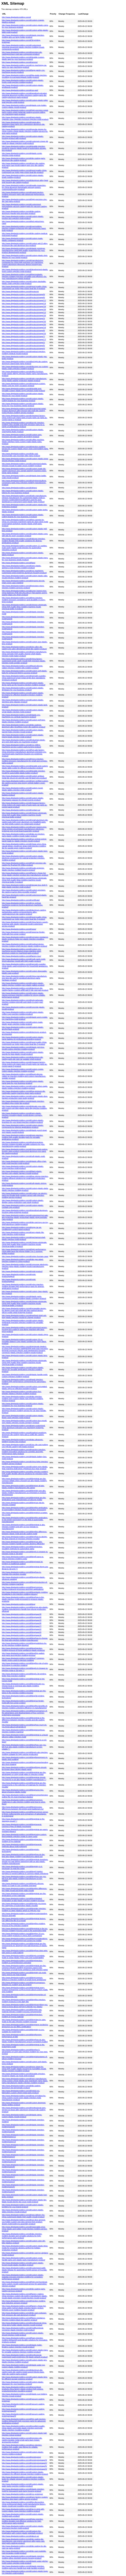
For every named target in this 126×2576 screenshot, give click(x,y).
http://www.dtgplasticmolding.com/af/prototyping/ (21, 2457)
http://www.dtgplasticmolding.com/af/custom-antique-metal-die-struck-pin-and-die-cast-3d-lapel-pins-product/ (24, 777)
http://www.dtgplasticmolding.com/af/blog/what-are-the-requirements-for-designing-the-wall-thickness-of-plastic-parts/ (24, 1946)
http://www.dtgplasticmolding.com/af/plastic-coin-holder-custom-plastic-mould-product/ (24, 106)
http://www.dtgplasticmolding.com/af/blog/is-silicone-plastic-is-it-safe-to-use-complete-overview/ (23, 1884)
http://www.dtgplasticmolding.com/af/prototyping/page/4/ (24, 2469)
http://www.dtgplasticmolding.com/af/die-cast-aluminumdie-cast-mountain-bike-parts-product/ (21, 455)
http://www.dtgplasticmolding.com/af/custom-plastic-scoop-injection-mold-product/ (23, 1167)
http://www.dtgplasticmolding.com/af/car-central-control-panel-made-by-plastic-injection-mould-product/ (24, 840)
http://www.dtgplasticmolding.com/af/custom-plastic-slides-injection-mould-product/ (23, 2211)
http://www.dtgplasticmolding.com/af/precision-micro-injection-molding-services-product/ (23, 587)
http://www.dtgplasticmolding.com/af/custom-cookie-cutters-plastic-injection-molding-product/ (23, 1070)
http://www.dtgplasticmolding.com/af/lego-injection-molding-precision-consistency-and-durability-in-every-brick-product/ (24, 600)
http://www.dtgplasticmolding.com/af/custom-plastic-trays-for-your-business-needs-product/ (25, 559)
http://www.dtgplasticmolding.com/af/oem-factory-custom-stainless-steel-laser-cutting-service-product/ (25, 2498)
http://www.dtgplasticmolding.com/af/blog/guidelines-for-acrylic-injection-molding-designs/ (24, 1644)
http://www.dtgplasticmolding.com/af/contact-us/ (21, 810)
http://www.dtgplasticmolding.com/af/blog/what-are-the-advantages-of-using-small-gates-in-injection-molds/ (24, 1773)
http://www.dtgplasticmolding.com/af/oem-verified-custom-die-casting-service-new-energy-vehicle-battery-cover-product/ (25, 783)
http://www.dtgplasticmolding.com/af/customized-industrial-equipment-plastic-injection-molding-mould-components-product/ (23, 47)
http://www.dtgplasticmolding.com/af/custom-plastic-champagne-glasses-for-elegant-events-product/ (23, 799)
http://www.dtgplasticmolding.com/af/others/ (19, 488)
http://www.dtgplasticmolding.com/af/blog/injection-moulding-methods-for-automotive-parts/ (22, 1548)
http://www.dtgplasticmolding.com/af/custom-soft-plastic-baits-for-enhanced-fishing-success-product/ (24, 672)
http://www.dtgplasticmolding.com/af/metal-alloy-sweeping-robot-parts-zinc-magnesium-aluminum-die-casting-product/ (23, 124)
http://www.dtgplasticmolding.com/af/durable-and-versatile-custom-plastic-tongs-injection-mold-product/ (23, 390)
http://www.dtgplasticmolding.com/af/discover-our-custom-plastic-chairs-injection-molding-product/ (25, 368)
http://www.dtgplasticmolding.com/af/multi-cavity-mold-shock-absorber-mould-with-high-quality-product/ (24, 960)
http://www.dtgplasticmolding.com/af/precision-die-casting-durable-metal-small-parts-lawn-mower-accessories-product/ (22, 2440)
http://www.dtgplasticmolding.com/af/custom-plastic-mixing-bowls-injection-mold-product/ (23, 736)
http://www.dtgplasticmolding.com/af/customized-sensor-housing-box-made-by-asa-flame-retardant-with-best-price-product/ (24, 1329)
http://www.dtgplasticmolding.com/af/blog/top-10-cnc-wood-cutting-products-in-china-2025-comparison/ (23, 1935)
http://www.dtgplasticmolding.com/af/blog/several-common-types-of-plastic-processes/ (22, 1825)
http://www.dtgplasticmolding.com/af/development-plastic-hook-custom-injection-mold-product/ (25, 270)
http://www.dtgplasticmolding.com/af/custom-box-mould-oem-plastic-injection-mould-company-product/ (24, 1422)
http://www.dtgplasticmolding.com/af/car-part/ (20, 90)
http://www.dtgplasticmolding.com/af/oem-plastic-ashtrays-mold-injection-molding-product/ (21, 567)
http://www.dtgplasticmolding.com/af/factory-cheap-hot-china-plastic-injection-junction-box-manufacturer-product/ (25, 874)
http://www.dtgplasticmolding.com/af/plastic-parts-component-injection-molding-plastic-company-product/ (24, 1297)
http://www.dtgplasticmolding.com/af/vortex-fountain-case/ (25, 1256)
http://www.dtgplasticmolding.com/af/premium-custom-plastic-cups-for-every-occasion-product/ (24, 385)
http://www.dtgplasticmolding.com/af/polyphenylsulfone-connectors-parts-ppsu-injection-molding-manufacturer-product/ (24, 483)
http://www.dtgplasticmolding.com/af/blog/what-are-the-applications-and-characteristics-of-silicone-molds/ (24, 1499)
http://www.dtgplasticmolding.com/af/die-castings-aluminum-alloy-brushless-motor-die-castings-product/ (23, 726)
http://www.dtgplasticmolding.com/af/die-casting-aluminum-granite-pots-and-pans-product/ (21, 212)
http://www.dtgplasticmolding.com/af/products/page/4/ (23, 349)
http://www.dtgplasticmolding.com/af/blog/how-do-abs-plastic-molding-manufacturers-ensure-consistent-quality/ (25, 2041)
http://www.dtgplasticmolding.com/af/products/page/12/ (24, 312)
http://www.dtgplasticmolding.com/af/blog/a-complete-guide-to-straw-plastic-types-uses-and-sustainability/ (23, 1957)
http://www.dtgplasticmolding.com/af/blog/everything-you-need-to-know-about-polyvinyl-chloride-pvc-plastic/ (25, 2006)
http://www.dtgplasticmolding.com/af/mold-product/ (22, 1271)
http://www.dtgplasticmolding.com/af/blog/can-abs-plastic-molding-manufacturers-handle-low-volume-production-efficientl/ (25, 1609)
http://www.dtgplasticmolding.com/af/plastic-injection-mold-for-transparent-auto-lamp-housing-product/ (23, 2490)
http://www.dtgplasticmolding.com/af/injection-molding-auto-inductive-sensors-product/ (24, 2302)
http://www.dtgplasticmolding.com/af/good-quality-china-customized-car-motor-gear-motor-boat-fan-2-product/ (24, 1043)
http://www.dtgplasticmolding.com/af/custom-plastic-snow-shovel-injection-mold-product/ (25, 460)
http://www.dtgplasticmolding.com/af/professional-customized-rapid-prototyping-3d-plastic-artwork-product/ (25, 2356)
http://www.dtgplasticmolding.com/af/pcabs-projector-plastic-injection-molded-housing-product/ (23, 869)
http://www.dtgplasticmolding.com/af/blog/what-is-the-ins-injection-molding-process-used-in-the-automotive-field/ (25, 1930)
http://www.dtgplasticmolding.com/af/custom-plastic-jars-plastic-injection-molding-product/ (24, 2361)
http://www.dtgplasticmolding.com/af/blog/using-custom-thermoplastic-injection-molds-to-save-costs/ (24, 1835)
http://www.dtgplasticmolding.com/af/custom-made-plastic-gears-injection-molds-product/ (22, 1023)
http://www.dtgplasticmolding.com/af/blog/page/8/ (21, 1623)
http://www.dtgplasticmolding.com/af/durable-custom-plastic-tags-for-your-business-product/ (23, 58)
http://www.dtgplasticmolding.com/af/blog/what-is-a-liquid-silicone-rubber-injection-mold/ (25, 1736)
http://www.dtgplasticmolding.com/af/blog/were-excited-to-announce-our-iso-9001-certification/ (25, 2026)
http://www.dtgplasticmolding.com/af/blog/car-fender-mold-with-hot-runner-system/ (23, 1702)
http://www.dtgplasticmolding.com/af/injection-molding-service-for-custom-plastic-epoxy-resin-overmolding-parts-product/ (25, 449)
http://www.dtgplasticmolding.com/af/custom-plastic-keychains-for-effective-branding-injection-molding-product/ (23, 695)
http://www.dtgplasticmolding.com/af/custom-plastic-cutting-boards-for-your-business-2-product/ (23, 516)
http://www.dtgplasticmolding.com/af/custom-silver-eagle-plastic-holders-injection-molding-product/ (25, 1087)
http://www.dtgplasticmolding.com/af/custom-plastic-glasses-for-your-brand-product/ (23, 395)
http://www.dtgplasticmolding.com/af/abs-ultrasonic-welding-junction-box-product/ (22, 1441)
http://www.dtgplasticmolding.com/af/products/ (20, 291)
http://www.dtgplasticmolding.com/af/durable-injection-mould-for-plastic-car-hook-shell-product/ (23, 2075)
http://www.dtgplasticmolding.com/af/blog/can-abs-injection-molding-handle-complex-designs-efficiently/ (23, 1543)
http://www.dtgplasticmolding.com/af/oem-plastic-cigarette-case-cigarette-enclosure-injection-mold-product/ (25, 118)
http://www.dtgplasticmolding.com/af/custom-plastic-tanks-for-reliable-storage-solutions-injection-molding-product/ (23, 2479)
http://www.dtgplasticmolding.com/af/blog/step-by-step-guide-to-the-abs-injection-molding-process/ (24, 2021)
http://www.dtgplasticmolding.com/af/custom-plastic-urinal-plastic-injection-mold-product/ (23, 711)
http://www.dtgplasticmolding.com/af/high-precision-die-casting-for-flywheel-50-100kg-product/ (24, 864)
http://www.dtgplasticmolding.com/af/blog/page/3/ (21, 1620)
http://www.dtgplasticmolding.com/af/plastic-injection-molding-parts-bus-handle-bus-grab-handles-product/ (23, 2567)
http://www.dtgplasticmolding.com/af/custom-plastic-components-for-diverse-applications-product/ (23, 1126)
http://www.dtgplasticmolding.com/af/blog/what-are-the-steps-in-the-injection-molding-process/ (24, 1692)
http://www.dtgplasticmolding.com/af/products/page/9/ (23, 294)
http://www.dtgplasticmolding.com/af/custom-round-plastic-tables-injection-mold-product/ (22, 789)
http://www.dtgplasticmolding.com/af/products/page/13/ (24, 303)
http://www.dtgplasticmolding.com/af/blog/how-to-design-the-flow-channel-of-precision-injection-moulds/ (24, 1538)
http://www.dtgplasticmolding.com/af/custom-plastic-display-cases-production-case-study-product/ (23, 1201)
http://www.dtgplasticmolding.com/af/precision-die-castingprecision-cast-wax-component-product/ (22, 53)
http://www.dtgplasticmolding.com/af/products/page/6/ (23, 297)
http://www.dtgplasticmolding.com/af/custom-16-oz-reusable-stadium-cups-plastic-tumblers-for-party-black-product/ (24, 1341)
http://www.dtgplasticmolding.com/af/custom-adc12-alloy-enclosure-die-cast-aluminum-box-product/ (25, 244)
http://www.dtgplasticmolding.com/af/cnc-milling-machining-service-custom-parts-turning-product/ (21, 746)
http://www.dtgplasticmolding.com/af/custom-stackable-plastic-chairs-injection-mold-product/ (24, 282)
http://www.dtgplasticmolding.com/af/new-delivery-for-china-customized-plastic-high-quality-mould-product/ (23, 2216)
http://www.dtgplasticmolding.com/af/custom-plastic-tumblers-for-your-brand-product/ (23, 2206)
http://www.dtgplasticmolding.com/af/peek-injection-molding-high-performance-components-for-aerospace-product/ (24, 1382)
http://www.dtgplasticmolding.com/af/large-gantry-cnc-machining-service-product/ (23, 71)
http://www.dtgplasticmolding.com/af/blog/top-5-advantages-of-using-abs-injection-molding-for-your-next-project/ (25, 2052)
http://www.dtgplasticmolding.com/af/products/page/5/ (23, 346)
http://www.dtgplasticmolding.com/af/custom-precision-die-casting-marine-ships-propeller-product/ (24, 891)
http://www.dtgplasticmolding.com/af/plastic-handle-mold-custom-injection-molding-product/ (25, 1375)
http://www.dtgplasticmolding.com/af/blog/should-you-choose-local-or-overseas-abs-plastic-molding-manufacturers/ (23, 1686)
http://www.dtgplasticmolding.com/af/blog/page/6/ (21, 1617)
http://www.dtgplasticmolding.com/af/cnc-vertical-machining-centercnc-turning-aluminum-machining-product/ (22, 905)
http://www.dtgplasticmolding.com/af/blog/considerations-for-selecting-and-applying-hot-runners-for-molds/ (25, 1940)
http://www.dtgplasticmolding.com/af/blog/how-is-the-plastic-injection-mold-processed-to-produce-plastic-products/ (23, 1599)
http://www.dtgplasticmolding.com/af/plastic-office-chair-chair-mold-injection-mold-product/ (24, 1162)
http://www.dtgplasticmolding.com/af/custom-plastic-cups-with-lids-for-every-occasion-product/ (25, 535)
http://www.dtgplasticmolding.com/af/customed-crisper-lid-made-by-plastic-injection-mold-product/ (25, 142)
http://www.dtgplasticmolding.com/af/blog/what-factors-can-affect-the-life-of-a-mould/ (24, 1920)
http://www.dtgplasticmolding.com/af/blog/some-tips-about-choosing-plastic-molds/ (23, 1791)
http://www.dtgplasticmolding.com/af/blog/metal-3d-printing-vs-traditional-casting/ (22, 1563)
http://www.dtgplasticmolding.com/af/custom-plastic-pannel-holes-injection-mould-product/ (23, 731)
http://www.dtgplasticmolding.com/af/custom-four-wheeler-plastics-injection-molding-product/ (22, 1393)
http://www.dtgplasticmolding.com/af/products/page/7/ (23, 336)
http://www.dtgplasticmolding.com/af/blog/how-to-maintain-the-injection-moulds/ (21, 1573)
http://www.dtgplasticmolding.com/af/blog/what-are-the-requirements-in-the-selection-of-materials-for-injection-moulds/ (24, 1785)
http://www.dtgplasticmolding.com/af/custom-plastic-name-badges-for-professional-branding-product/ (23, 1038)
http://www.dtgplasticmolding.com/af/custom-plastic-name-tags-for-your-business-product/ (23, 1082)
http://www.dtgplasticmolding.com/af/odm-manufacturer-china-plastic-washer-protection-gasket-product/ (24, 380)
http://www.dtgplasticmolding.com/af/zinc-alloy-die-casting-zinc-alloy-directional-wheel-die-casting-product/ (24, 648)
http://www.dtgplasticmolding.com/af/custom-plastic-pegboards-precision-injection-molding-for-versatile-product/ (23, 1322)
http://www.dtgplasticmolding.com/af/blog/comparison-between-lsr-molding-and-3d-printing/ (23, 1984)
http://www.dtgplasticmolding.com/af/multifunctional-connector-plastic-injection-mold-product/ (23, 2329)
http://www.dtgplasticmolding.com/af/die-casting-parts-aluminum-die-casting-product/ (24, 159)
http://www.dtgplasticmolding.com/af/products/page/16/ (24, 321)
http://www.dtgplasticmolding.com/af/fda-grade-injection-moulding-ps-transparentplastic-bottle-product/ (24, 76)
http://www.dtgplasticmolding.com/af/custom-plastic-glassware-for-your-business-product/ (23, 2383)
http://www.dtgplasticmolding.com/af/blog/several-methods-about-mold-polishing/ (22, 1845)
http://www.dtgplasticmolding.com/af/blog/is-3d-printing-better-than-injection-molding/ (24, 1675)
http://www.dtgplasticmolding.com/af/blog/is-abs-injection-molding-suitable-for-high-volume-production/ (25, 1753)
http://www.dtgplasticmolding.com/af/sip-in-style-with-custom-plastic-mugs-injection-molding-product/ (23, 2510)
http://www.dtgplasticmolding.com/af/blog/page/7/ (21, 1626)
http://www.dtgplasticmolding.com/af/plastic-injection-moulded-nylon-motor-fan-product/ (23, 1102)
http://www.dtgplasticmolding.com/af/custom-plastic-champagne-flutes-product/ (23, 431)
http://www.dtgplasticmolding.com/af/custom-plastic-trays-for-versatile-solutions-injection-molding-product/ (25, 2351)
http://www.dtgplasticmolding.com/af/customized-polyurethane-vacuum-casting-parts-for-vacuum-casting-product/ (24, 206)
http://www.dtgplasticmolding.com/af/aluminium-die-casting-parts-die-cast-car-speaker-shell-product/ (22, 1058)
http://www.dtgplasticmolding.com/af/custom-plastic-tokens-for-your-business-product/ (23, 492)
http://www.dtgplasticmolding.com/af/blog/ (18, 1604)
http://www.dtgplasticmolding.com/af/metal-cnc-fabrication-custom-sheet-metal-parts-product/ (21, 2092)
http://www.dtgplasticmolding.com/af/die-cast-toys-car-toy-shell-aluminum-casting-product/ (25, 1223)
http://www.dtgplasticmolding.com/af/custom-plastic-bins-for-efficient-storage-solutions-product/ (25, 2378)
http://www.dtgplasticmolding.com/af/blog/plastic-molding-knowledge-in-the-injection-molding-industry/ (25, 1593)
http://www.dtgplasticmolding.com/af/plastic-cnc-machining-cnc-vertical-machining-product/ (21, 716)
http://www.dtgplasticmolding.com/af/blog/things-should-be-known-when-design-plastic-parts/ (24, 1768)
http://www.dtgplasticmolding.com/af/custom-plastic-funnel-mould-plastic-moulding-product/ (23, 2264)
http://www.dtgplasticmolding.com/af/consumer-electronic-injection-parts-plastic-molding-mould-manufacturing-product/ (25, 1266)
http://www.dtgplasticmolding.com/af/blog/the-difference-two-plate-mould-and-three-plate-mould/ (24, 1889)
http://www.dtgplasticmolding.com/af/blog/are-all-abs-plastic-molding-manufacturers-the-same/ (23, 1487)
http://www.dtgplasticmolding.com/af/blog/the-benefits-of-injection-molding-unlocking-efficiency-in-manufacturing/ (25, 1707)
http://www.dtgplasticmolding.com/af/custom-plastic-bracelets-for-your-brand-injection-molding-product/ (23, 1121)
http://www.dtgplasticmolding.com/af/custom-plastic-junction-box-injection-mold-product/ (23, 217)
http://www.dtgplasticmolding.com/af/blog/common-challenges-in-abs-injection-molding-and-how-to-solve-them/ (24, 1802)
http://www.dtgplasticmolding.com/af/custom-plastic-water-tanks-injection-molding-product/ (23, 2485)
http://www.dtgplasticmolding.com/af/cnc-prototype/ (22, 2494)
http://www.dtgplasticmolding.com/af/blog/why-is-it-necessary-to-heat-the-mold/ (22, 1867)
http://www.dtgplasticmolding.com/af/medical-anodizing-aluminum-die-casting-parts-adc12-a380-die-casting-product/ (24, 1435)
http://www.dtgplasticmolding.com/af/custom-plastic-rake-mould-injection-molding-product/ (25, 577)
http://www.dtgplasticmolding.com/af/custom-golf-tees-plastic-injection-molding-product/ (24, 721)
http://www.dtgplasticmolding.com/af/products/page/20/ (24, 324)
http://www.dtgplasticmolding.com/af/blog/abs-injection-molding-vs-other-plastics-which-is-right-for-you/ (24, 1910)
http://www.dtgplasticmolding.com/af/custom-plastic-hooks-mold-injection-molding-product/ (23, 81)
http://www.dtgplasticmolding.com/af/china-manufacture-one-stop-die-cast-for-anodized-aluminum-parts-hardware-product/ (24, 978)
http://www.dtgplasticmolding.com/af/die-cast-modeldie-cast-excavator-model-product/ (24, 2552)
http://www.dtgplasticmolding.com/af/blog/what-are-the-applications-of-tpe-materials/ (24, 1895)
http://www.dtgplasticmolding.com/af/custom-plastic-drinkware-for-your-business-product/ (23, 689)
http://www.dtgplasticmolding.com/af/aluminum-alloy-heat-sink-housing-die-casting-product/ (25, 181)
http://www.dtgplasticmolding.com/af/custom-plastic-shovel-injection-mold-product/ (23, 2334)
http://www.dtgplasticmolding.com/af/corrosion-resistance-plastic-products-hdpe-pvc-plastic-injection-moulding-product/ (25, 939)
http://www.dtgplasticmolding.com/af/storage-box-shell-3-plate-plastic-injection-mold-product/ (25, 886)
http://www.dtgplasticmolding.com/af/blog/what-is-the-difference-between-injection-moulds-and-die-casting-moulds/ (23, 1720)
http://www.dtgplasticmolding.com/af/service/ (20, 62)
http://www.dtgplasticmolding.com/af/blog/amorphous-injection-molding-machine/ (23, 1731)
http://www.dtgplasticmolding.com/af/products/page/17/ (24, 339)
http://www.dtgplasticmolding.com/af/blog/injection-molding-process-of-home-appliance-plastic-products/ (23, 1649)
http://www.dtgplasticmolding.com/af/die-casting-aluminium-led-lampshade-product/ (21, 2087)
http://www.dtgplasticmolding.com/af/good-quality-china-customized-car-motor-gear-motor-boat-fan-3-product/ (24, 918)
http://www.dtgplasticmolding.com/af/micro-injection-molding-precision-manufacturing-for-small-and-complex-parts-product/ (25, 761)
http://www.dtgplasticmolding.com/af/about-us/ (20, 2536)
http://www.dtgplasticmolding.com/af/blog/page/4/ (21, 1635)
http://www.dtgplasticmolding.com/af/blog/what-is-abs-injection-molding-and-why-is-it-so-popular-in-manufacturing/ (23, 1527)
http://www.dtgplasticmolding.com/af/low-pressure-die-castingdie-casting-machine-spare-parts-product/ (24, 1092)
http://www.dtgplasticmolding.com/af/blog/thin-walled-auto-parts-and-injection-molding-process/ (23, 1654)
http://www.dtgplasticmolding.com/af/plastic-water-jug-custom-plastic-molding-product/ (23, 2366)
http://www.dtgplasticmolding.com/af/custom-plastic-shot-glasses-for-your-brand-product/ (25, 256)
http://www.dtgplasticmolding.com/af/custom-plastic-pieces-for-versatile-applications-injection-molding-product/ (23, 1369)
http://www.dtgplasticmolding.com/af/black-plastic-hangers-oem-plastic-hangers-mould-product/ (22, 1172)
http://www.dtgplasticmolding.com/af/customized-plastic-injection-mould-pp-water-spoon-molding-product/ (24, 465)
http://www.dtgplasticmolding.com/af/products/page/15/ (24, 333)
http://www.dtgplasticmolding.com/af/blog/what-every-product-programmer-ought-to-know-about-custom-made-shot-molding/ (25, 1990)
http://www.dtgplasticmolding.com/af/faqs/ (18, 563)
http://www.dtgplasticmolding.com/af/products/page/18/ (24, 309)
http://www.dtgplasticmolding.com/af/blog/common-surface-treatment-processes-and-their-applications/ (23, 1588)
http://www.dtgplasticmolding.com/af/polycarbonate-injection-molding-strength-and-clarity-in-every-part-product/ (23, 1002)
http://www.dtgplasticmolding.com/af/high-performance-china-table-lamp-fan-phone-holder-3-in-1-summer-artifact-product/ (24, 1251)
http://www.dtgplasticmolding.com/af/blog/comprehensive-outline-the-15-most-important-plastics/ (25, 1796)
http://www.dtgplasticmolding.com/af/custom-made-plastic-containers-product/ (22, 239)
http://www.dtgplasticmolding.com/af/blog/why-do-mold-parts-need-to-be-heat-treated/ (24, 1974)
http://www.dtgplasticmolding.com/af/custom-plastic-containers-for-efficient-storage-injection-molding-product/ (25, 2473)
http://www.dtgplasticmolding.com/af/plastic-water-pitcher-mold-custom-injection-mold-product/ (25, 2562)
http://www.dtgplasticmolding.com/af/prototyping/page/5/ (24, 2466)
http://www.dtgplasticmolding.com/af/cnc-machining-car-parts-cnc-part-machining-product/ (24, 66)
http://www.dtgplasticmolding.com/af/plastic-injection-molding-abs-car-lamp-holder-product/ (23, 36)
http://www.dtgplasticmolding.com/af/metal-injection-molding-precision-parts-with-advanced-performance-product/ (23, 194)
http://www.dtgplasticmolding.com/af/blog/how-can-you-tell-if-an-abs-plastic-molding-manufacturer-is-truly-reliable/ (24, 1878)
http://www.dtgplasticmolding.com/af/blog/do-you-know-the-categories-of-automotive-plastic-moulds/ (24, 1905)
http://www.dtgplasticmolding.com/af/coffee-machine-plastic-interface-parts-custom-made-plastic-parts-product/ (23, 442)
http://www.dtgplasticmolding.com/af (16, 17)
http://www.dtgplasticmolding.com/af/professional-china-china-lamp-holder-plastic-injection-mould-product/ (24, 2324)
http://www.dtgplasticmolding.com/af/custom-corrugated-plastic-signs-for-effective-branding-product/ (24, 1388)
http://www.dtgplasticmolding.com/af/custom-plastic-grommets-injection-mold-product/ (23, 2527)
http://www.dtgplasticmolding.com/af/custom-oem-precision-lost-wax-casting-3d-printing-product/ (22, 436)
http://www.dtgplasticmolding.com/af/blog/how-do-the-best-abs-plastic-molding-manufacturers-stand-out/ (23, 1855)
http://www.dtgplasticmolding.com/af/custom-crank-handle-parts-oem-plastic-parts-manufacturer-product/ (23, 2259)
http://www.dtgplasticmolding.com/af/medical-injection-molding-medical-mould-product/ (24, 353)
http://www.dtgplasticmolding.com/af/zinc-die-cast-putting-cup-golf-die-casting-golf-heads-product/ (25, 1446)
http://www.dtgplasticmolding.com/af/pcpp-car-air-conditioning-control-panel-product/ (22, 1228)
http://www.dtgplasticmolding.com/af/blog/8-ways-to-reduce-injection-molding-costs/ (23, 1558)
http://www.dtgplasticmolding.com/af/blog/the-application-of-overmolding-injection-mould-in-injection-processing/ (25, 1509)
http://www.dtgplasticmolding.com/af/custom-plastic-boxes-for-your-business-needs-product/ (23, 405)
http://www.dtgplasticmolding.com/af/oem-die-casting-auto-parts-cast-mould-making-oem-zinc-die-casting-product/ (23, 165)
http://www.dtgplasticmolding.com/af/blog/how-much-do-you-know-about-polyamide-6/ (24, 1726)
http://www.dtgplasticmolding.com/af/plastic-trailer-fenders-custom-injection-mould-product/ (22, 2346)
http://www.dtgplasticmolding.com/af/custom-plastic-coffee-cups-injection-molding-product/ (23, 1013)
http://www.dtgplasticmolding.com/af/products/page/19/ (24, 306)
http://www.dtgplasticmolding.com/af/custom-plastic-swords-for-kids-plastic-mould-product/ (23, 1053)
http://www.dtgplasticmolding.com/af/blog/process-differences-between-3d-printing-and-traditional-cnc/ (23, 1808)
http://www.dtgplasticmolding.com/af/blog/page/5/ (21, 1632)
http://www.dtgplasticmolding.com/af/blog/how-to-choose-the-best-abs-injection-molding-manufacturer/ (25, 1639)
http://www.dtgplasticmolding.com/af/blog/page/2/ (21, 1629)
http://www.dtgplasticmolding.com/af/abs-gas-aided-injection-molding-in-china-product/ (23, 1260)
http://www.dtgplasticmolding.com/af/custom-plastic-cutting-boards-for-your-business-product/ (23, 400)
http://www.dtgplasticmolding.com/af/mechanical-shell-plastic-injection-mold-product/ (24, 1238)
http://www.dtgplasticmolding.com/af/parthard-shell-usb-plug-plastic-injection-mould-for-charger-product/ (24, 1316)
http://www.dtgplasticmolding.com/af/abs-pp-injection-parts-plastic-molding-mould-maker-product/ (23, 835)
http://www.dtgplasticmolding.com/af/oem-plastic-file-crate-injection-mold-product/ (23, 1233)
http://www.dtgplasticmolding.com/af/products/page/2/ (23, 342)
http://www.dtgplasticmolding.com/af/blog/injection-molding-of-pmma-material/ (22, 2016)
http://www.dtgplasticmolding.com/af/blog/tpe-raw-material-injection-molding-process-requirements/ (22, 2011)
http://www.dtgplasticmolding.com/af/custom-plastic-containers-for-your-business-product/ (23, 1405)
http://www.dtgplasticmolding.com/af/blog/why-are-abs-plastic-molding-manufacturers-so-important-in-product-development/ (24, 1493)
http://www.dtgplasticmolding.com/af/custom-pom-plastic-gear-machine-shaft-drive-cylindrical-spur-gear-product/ (25, 1468)
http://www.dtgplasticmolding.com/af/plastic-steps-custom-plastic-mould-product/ (22, 2116)
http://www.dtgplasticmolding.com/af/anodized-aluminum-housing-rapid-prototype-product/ (25, 1211)
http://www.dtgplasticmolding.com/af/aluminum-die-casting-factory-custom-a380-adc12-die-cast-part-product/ (25, 989)
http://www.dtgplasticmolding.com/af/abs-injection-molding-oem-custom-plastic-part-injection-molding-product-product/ (22, 1399)
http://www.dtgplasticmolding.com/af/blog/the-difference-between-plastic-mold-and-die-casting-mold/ (24, 1533)
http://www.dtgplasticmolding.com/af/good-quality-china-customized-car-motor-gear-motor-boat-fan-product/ (24, 171)
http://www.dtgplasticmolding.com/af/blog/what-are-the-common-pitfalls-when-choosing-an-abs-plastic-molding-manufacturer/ (24, 1481)
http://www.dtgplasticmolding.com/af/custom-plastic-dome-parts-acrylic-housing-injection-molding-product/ (23, 684)
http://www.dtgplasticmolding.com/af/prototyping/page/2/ (24, 2463)
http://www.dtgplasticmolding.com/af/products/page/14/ (24, 327)
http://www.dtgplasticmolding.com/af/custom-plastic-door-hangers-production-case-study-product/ (25, 1097)
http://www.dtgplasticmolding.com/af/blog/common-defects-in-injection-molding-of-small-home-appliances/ (24, 1979)
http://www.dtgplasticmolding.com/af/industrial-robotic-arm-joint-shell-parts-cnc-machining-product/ (23, 741)
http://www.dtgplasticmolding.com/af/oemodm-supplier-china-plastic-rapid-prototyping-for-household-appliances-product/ (25, 966)
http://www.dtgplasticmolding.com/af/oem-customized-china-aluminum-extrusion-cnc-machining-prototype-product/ (23, 1428)
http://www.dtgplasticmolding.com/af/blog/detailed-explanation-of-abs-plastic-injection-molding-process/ (23, 1900)
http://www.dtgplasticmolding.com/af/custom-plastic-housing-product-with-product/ (23, 137)
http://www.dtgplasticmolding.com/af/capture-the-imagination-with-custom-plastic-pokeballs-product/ (22, 2532)
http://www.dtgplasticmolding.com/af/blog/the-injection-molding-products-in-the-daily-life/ (24, 2001)
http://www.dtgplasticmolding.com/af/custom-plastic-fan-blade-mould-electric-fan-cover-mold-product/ (24, 2201)
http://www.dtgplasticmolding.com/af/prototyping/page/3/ (24, 2460)
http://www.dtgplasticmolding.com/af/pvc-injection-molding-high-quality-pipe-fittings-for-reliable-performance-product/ (22, 2447)
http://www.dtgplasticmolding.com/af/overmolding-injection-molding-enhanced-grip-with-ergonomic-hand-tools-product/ (24, 228)
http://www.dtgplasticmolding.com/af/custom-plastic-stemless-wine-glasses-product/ (23, 701)
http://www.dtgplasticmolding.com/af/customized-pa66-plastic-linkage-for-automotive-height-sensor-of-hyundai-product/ (24, 2270)
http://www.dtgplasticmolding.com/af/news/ (19, 929)
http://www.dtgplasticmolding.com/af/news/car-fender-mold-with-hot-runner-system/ (23, 933)
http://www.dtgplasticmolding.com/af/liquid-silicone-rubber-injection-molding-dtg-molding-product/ (22, 667)
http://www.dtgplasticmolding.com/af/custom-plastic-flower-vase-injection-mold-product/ (23, 1417)
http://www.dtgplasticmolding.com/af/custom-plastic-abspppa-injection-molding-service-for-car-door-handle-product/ (24, 1411)
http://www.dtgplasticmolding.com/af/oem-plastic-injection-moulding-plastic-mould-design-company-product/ (22, 1115)
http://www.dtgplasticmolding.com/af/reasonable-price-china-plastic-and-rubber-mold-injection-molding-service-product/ (24, 2229)
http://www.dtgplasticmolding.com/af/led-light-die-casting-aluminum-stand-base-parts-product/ (25, 363)
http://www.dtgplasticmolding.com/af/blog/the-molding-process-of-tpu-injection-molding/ (24, 1925)
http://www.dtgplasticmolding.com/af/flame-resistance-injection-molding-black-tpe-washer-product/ (23, 2319)
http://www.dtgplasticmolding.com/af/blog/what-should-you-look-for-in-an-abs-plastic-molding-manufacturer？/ (24, 1778)
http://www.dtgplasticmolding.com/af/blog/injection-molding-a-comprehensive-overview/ (22, 1962)
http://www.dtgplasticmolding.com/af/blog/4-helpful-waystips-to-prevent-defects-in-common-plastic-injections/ (25, 1872)
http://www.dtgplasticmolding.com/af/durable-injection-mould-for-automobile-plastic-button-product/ (23, 772)
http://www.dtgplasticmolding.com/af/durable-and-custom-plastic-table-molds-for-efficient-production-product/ (25, 767)
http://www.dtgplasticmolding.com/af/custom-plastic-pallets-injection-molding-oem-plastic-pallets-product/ (23, 984)
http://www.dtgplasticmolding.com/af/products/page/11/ (24, 300)
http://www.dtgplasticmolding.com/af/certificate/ (21, 900)
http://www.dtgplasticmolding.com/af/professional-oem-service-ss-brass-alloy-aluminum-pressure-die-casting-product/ (24, 2110)
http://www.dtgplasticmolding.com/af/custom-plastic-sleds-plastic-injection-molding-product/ (25, 1189)
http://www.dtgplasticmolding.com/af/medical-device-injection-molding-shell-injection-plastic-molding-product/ (24, 945)
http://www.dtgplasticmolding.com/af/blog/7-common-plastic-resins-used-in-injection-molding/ (23, 1659)
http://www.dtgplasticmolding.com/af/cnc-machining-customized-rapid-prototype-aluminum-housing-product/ (24, 572)
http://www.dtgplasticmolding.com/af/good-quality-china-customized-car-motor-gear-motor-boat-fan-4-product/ (24, 287)
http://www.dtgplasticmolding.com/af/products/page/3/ (23, 318)
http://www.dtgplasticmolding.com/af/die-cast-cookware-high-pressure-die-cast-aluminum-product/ (24, 2314)
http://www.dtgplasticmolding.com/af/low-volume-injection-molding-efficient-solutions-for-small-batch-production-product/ (25, 1178)
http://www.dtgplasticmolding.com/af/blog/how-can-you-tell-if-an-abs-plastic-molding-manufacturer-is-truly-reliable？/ (24, 1747)
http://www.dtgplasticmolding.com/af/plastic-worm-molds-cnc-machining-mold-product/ (25, 1018)
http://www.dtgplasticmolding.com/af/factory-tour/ (21, 956)
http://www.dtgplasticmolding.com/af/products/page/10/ (24, 315)
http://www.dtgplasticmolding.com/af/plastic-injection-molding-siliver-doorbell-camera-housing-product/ (23, 2557)
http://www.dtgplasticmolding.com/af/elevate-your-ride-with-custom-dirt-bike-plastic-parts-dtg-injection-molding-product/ (24, 1108)
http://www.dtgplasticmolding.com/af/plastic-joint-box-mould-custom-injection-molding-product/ (23, 1048)
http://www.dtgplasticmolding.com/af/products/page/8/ (23, 330)
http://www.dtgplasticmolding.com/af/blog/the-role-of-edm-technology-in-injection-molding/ (25, 1664)
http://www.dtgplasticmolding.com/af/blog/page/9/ (21, 1614)
